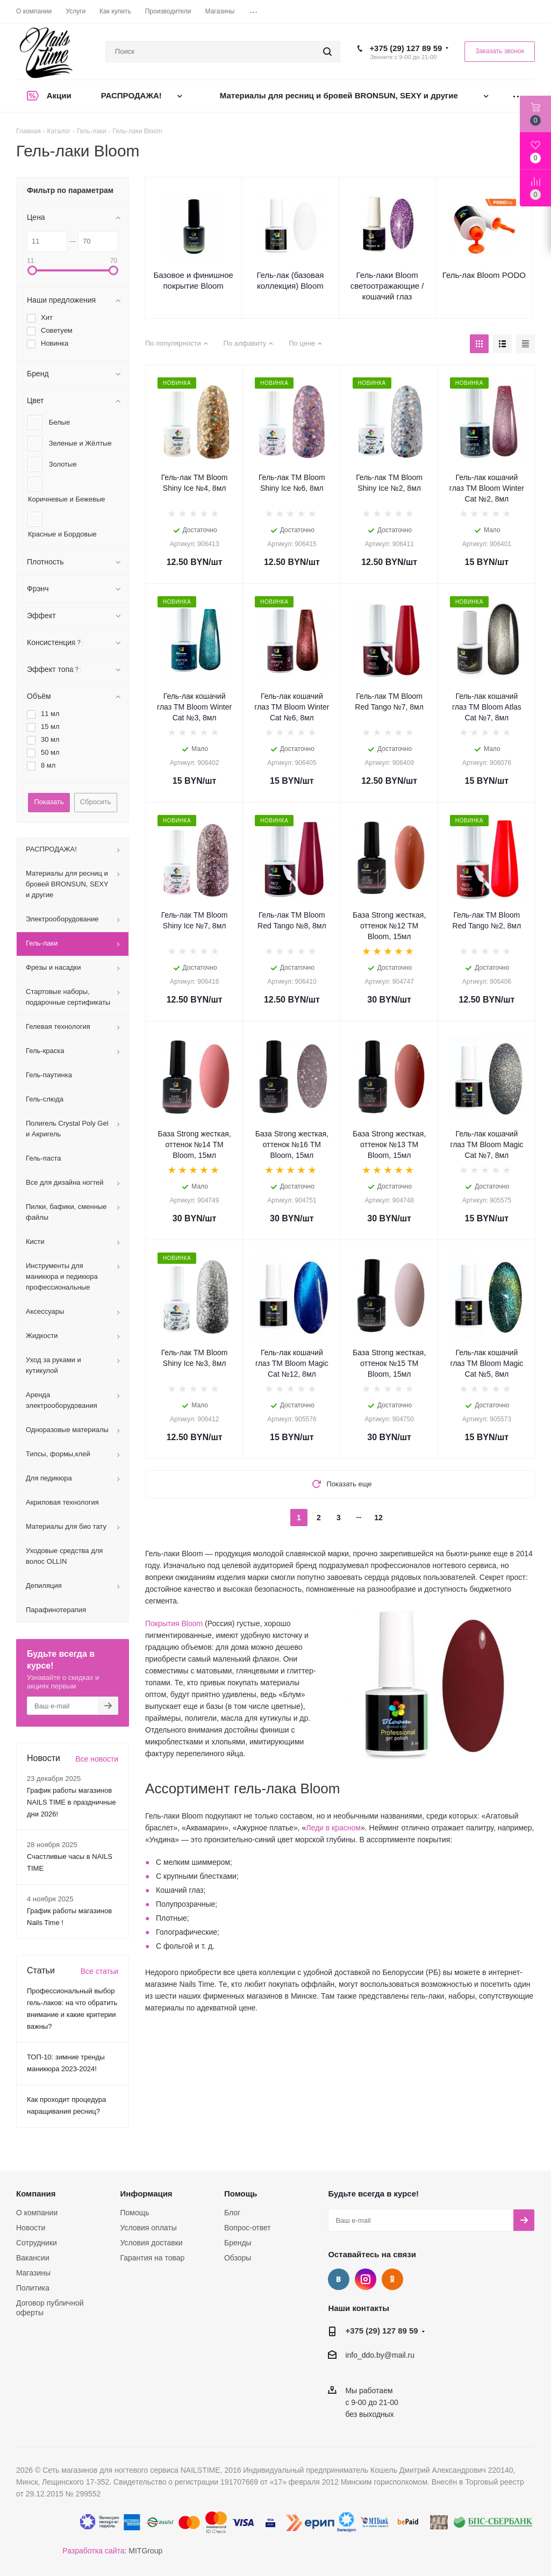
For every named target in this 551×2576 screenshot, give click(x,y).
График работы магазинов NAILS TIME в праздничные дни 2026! (71, 1802)
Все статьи (99, 1971)
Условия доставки (151, 2242)
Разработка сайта (93, 2550)
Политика (32, 2288)
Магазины (33, 2273)
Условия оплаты (148, 2227)
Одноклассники (392, 2279)
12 (378, 1517)
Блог (232, 2212)
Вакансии (32, 2257)
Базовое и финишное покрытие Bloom (193, 280)
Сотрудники (36, 2242)
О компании (37, 2212)
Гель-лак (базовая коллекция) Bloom (290, 280)
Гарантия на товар (152, 2257)
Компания (36, 2193)
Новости (30, 2227)
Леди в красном (333, 1827)
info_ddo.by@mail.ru (379, 2355)
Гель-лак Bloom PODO (484, 275)
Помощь (134, 2212)
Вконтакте (338, 2279)
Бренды (238, 2242)
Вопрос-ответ (247, 2227)
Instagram (365, 2279)
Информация (146, 2193)
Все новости (96, 1759)
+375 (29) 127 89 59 (405, 48)
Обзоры (238, 2257)
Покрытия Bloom (174, 1623)
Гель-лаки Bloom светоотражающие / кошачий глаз (387, 285)
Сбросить (95, 802)
